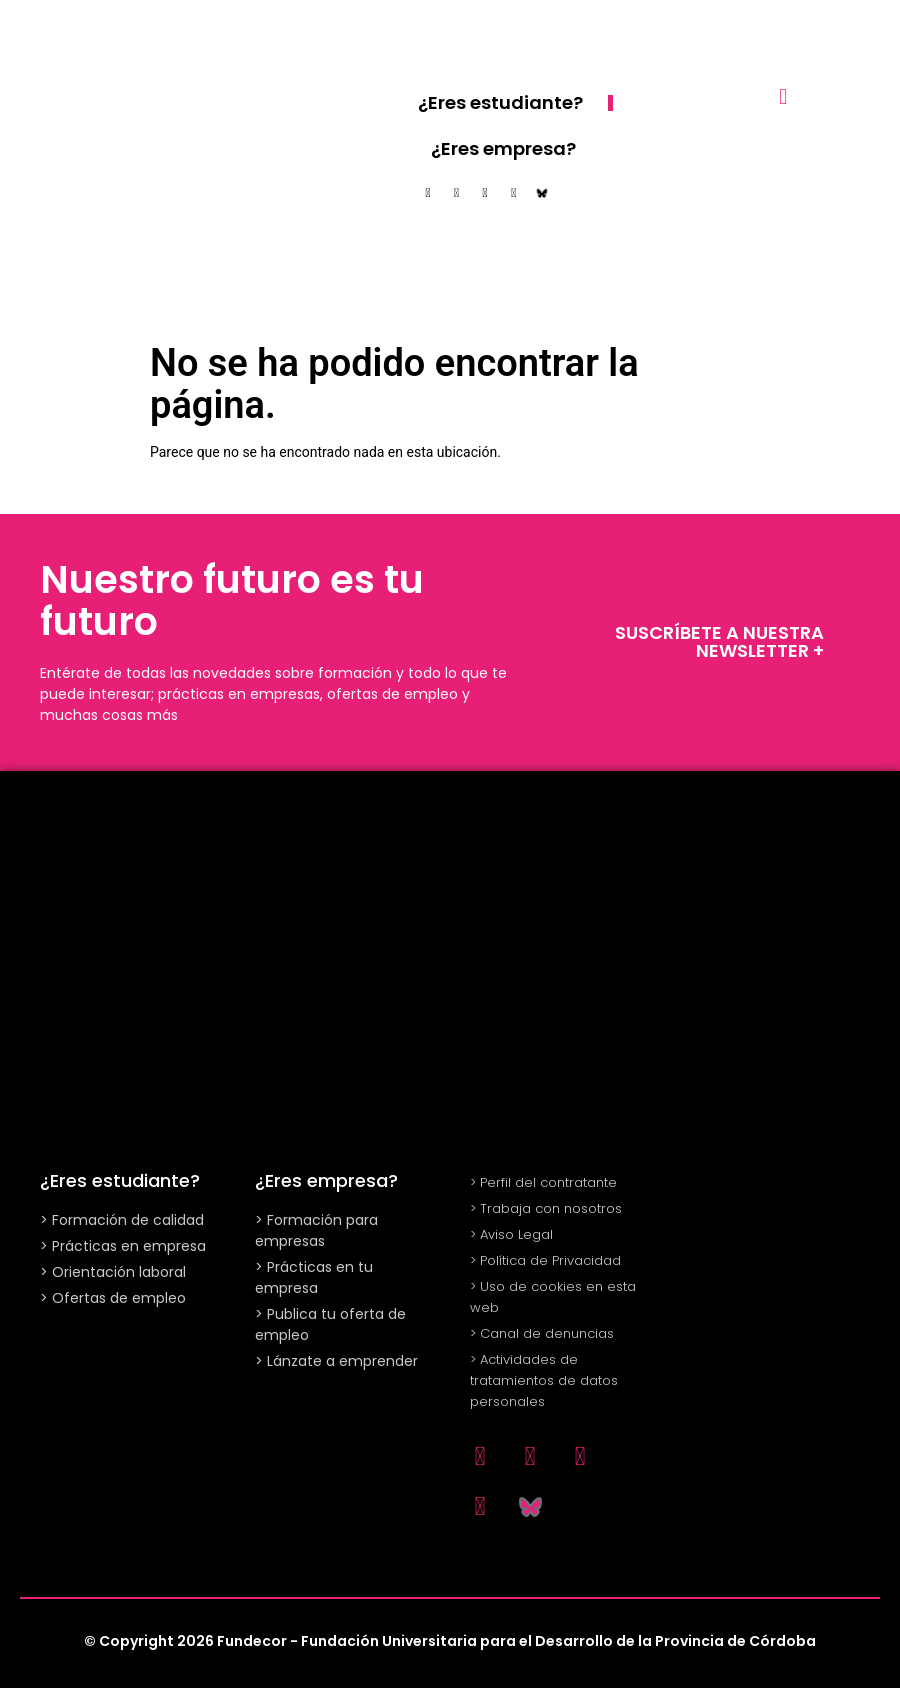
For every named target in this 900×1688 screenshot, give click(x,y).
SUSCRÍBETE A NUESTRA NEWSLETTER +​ (719, 641)
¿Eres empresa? (503, 148)
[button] (783, 96)
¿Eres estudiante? (500, 102)
